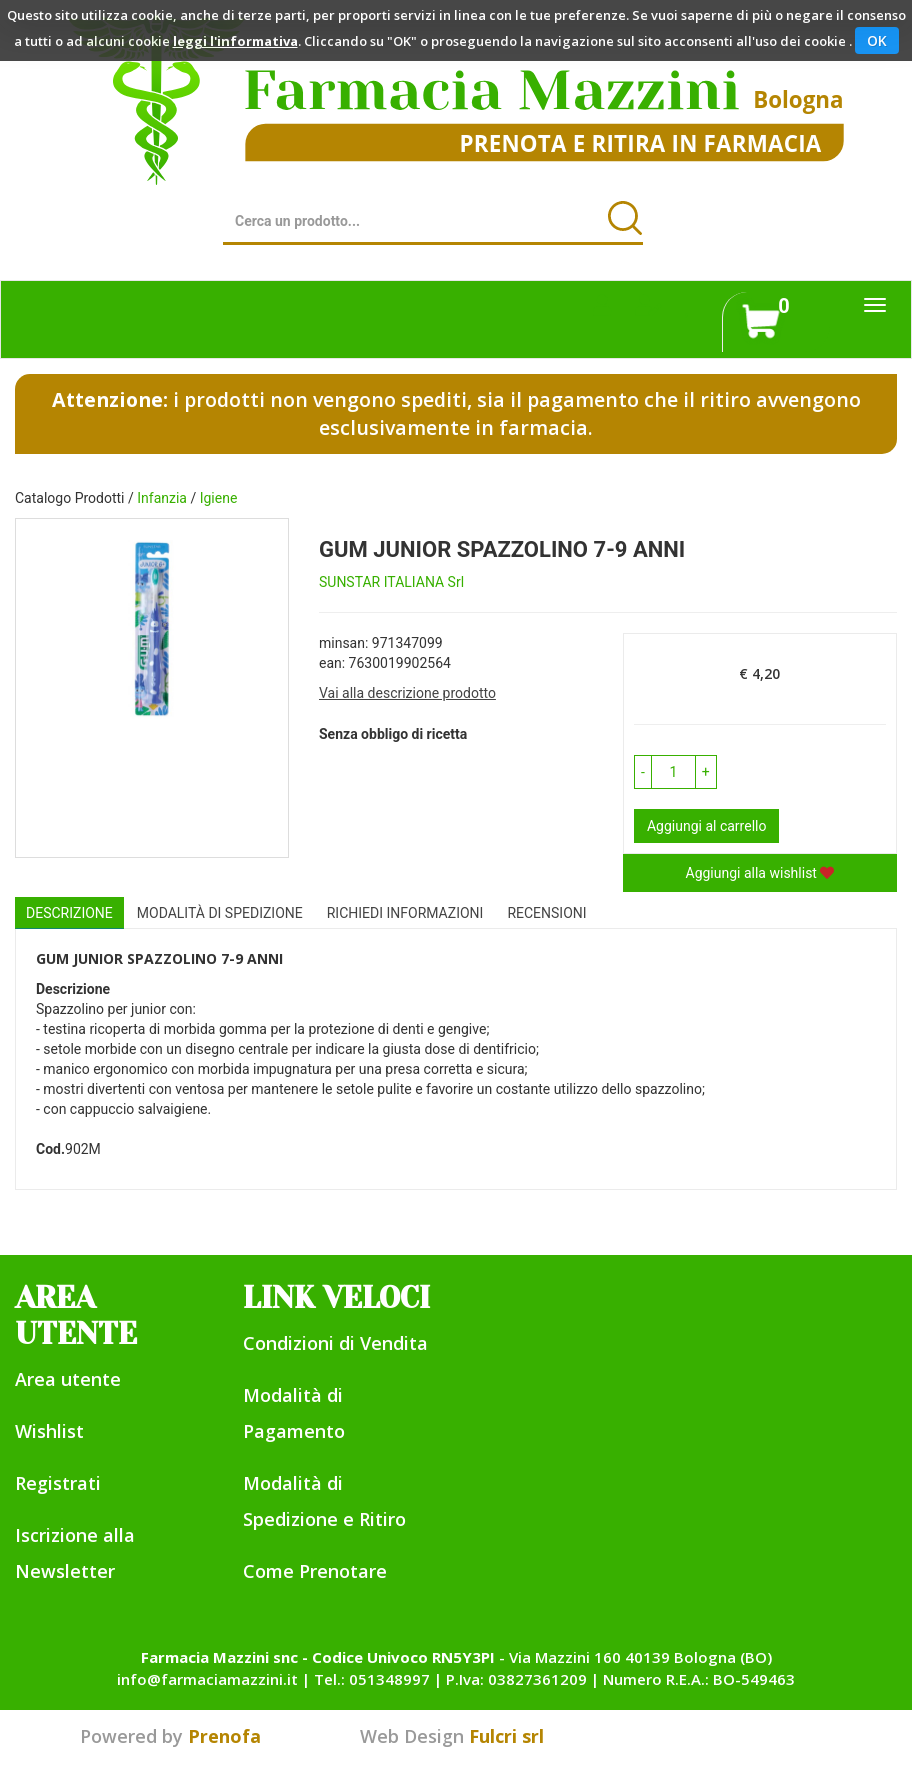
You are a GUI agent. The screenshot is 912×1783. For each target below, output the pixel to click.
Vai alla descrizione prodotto (407, 693)
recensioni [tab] (546, 913)
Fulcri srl (506, 1736)
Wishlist (49, 1431)
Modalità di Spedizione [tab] (220, 913)
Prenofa (224, 1736)
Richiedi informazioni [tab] (405, 913)
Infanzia (162, 498)
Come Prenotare (315, 1571)
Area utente (68, 1379)
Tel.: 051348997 (372, 1679)
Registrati (58, 1483)
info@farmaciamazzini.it (207, 1679)
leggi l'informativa (235, 41)
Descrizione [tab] (69, 913)
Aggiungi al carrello (706, 826)
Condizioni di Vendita (335, 1343)
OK (877, 40)
